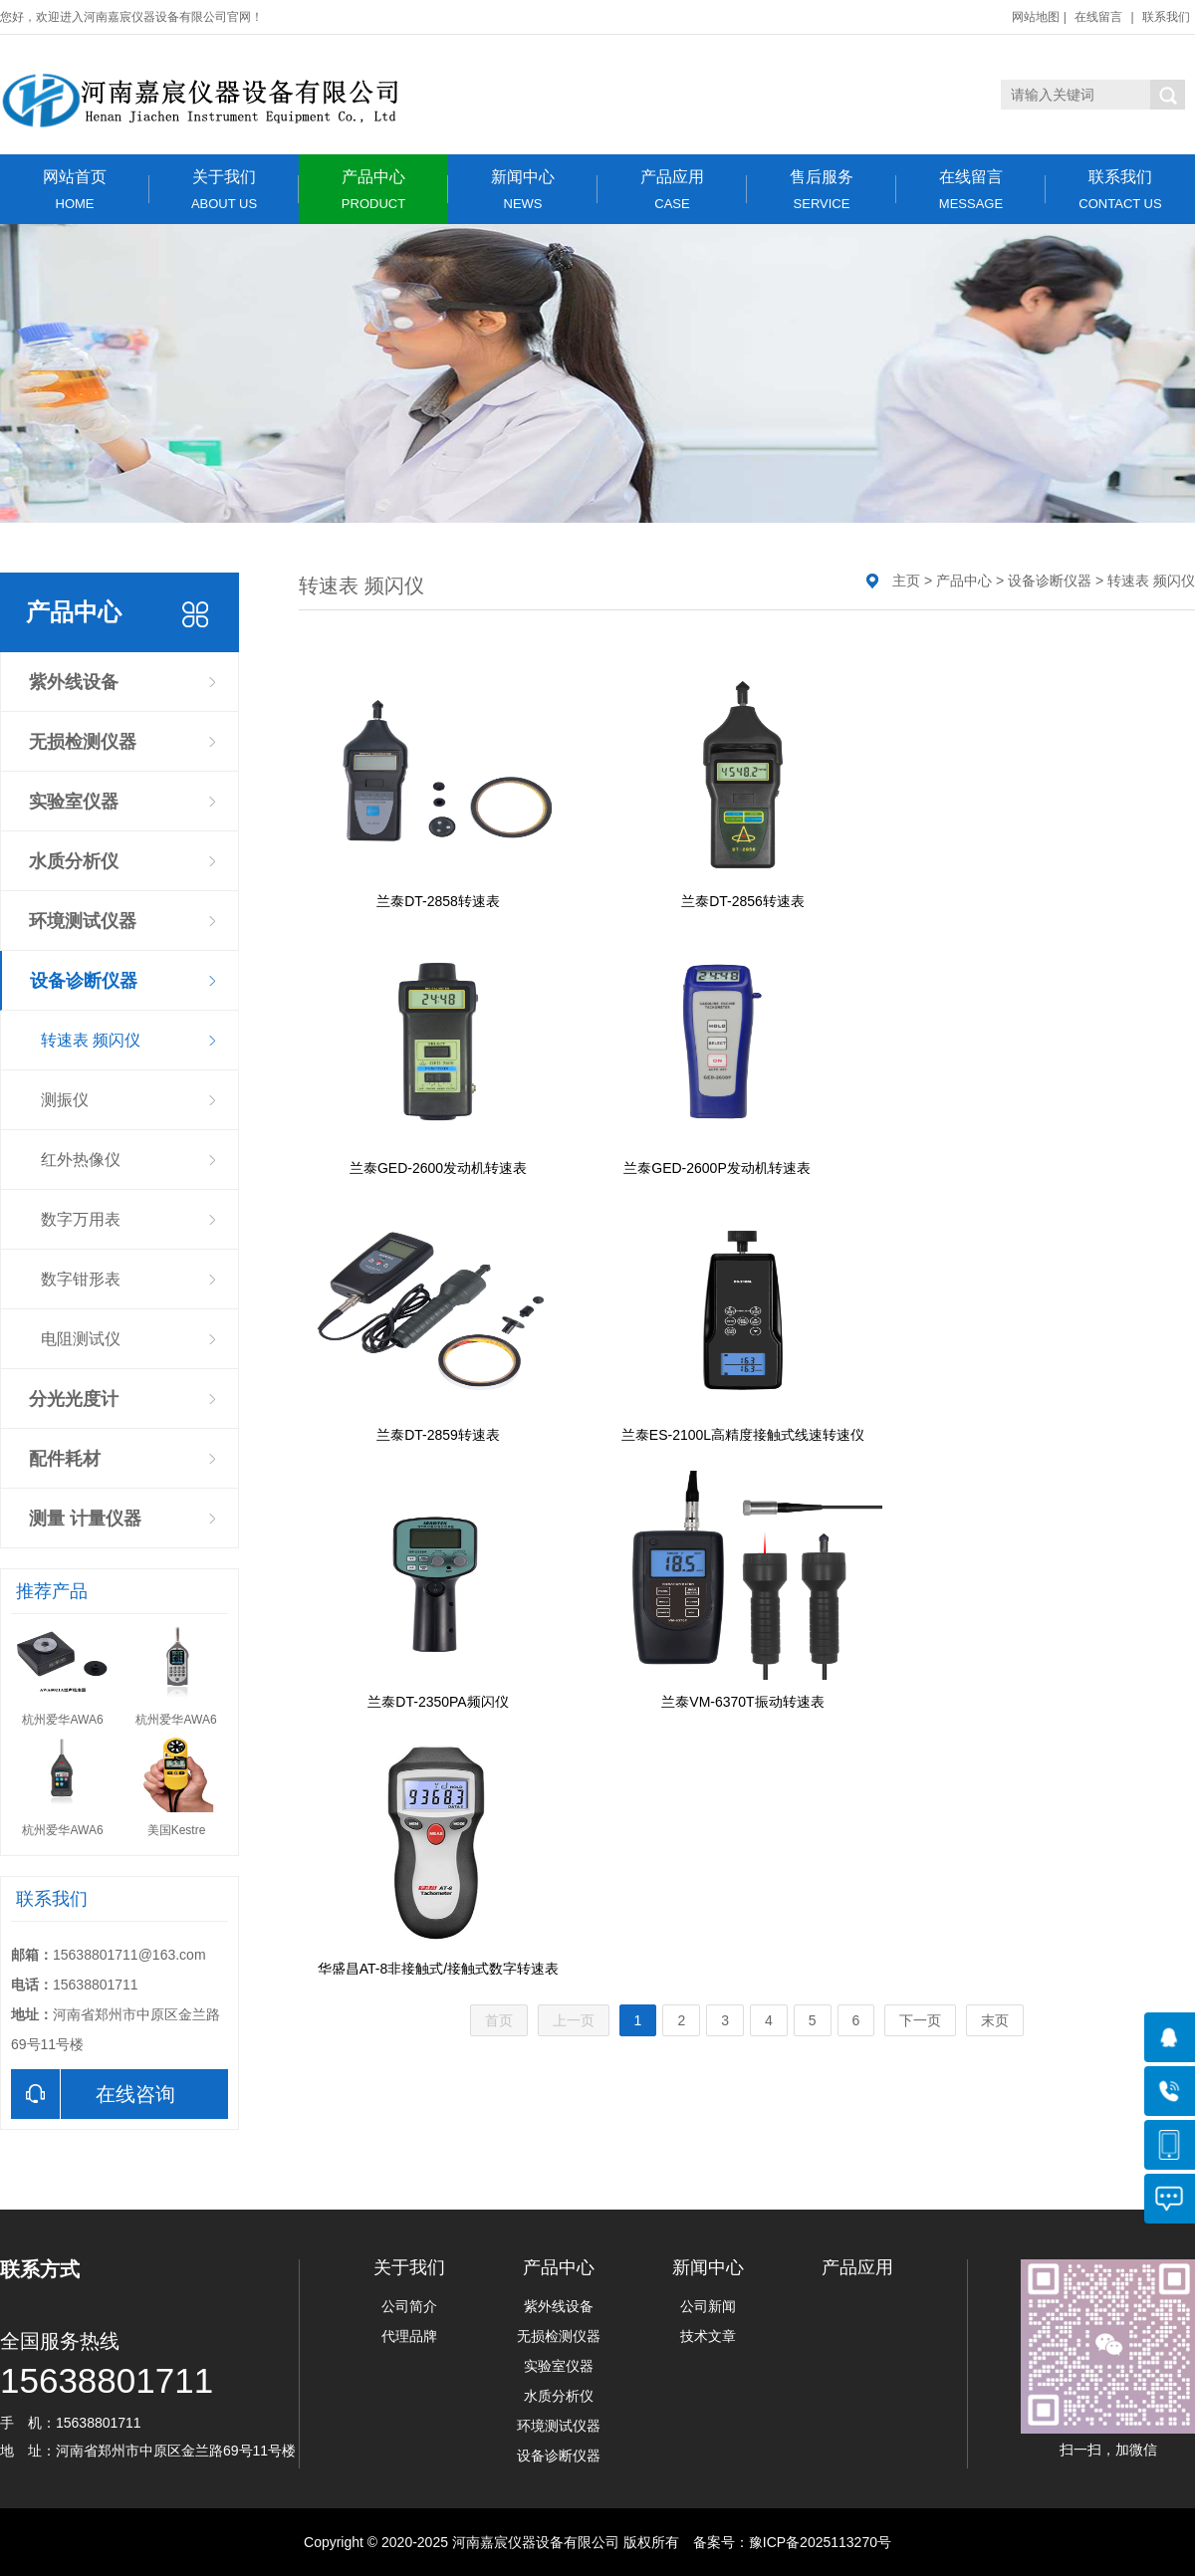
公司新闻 (708, 2306)
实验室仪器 (74, 802)
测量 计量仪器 (85, 1518)
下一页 (920, 2020)
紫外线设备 (74, 682)
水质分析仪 (74, 861)
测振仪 (65, 1099)
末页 (995, 2020)
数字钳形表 (80, 1279)
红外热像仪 (80, 1159)
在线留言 (1098, 17)
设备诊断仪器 (83, 981)
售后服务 (821, 189)
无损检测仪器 (82, 742)
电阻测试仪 (80, 1338)
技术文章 (708, 2336)
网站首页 (74, 189)
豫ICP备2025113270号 (820, 2542)
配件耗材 (65, 1459)
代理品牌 (409, 2336)
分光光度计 (74, 1399)
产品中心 (373, 189)
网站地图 (1036, 17)
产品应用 (672, 189)
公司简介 (409, 2306)
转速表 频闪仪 (90, 1040)
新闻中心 (523, 189)
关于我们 (224, 189)
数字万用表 (80, 1219)
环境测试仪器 (82, 921)
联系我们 (1166, 17)
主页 (906, 580)
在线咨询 (93, 2094)
